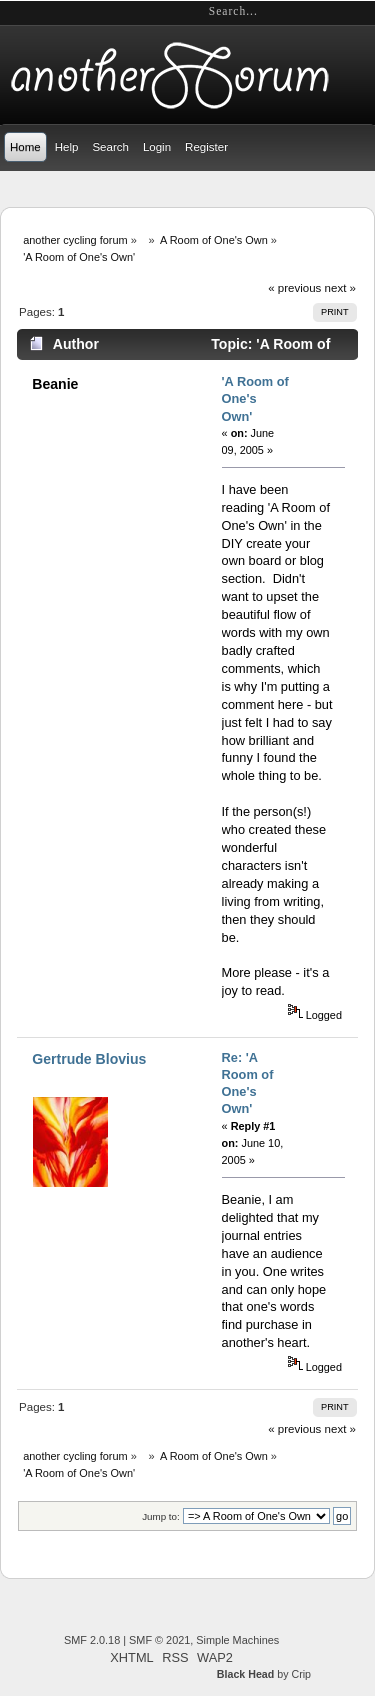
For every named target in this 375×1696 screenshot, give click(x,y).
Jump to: (161, 1516)
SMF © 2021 (159, 1640)
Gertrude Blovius (89, 1059)
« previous (294, 288)
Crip (301, 1674)
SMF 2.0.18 (92, 1640)
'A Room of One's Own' (255, 399)
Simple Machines (237, 1640)
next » (340, 288)
